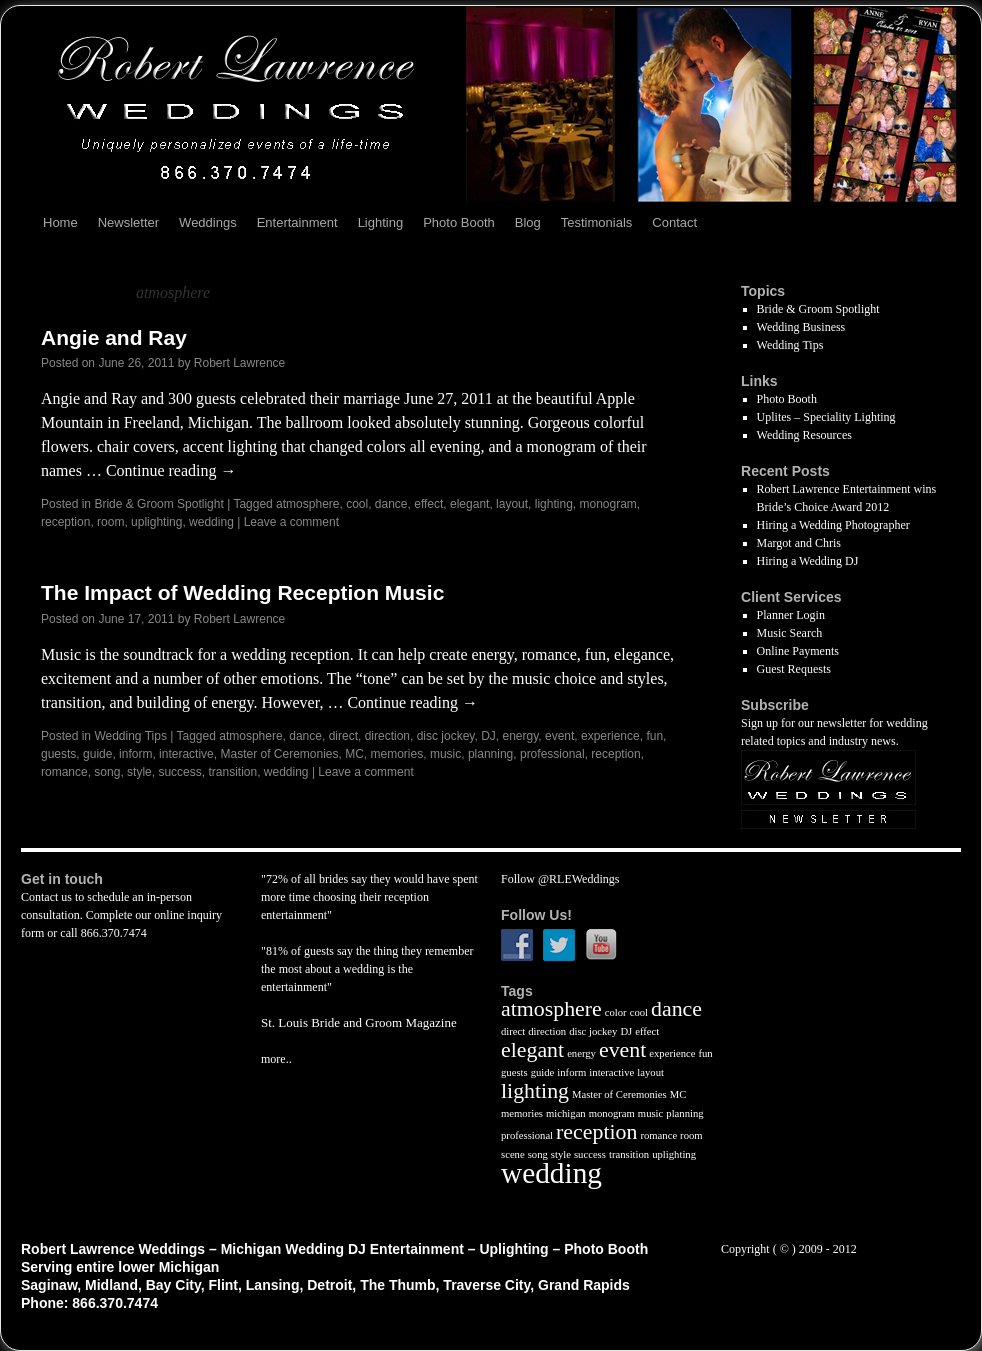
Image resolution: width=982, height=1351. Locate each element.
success (179, 772)
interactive (186, 754)
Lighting (381, 222)
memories (397, 754)
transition (232, 772)
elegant (469, 504)
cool (357, 504)
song (107, 772)
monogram (607, 504)
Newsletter (128, 222)
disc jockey (446, 736)
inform (135, 754)
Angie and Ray (114, 337)
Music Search (790, 633)
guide (97, 754)
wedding (211, 522)
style (139, 772)
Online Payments (798, 651)
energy (520, 736)
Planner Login (791, 615)
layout (512, 504)
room (110, 522)
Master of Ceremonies (279, 754)
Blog (528, 222)
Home (60, 222)
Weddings (208, 222)
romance (64, 772)
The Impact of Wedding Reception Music (242, 592)
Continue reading (171, 470)
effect (428, 504)
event (559, 736)
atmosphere (307, 504)
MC (354, 754)
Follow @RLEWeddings (560, 879)
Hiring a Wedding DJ (808, 561)
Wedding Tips (130, 736)
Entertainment (297, 222)
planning (490, 754)
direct (343, 736)
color (616, 1012)
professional (552, 754)
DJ (488, 736)
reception (65, 522)
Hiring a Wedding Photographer (833, 525)
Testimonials (597, 222)
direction (387, 736)
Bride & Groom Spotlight (158, 504)
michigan (566, 1113)
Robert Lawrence (239, 363)
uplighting (156, 522)
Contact (674, 222)
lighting (554, 504)
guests (58, 754)
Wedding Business (801, 327)
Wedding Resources (804, 435)
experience (610, 736)
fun (654, 736)
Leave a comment (291, 522)
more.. (276, 1059)
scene (513, 1154)
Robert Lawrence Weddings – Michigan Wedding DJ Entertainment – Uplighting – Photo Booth (334, 1249)
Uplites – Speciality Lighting (826, 417)
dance (391, 504)
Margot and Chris (799, 543)
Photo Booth (459, 222)
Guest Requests (794, 669)
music (445, 754)
